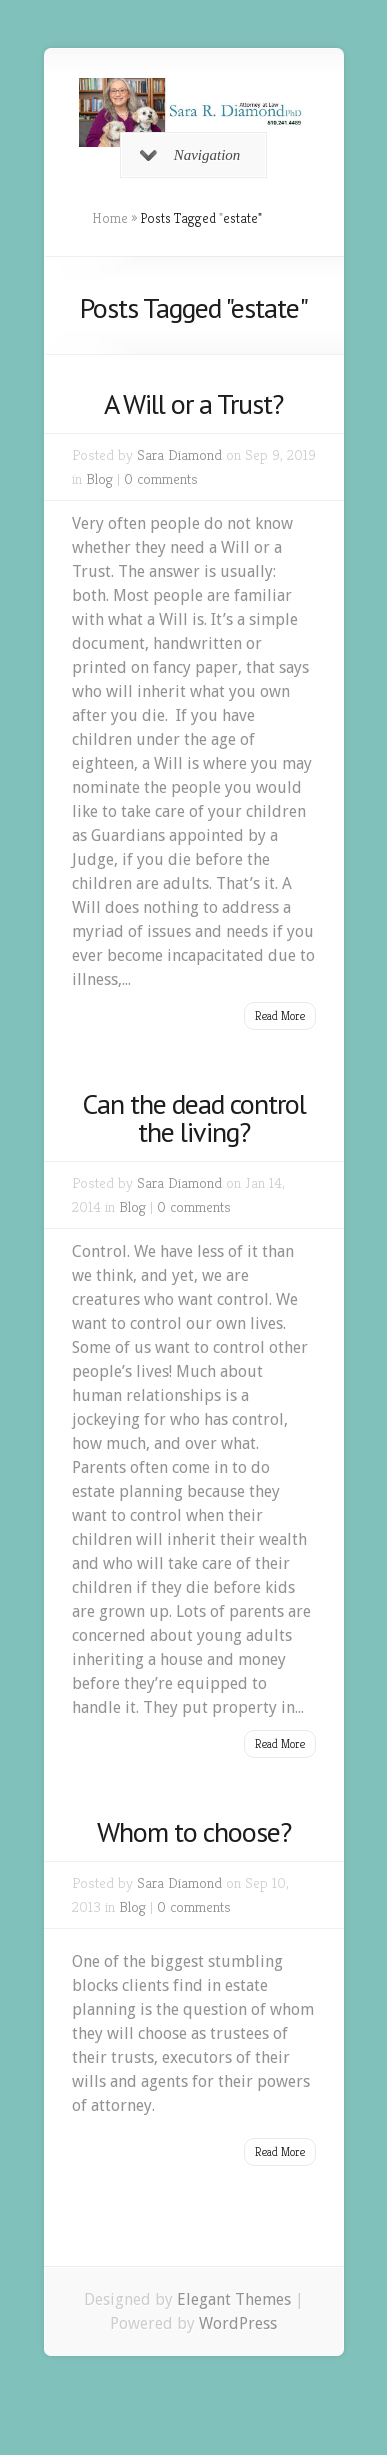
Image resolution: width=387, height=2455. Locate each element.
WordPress (238, 2323)
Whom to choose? (194, 1831)
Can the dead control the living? (194, 1117)
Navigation (190, 155)
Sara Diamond (179, 454)
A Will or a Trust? (193, 403)
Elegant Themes (234, 2299)
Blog (99, 478)
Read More (280, 1015)
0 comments (161, 478)
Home (110, 218)
